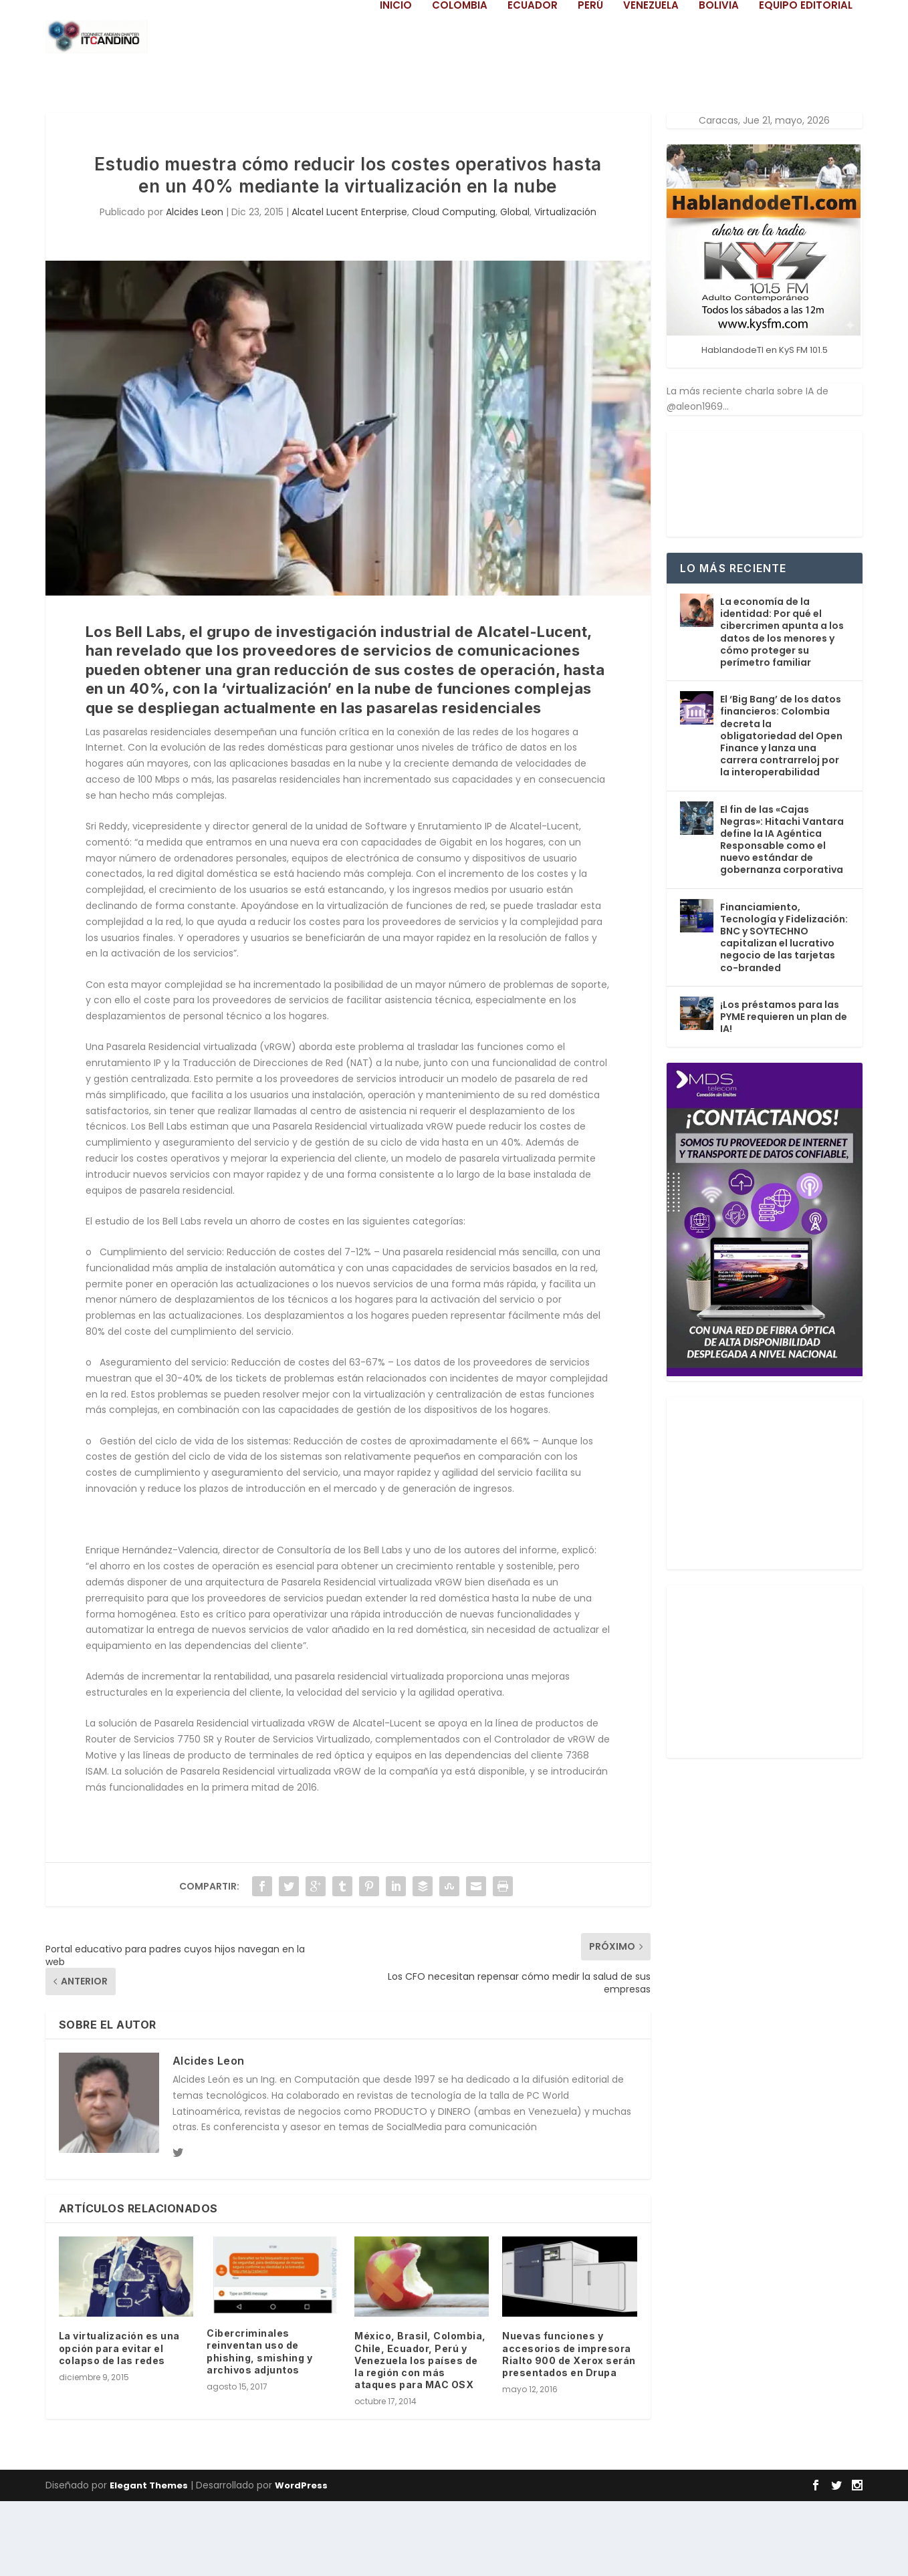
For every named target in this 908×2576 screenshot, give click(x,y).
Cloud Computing (453, 286)
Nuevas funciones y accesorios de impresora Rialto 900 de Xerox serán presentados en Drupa (569, 2429)
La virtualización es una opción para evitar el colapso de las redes (119, 2422)
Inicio (396, 80)
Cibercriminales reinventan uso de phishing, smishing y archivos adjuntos (259, 2426)
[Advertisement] (767, 1555)
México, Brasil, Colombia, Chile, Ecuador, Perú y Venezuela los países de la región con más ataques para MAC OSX (420, 2435)
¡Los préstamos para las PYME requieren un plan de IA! (783, 1091)
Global (515, 286)
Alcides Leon (194, 286)
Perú (590, 80)
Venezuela (651, 80)
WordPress (301, 2560)
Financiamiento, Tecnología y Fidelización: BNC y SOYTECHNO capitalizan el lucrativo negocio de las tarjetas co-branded (784, 1012)
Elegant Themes (149, 2560)
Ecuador (532, 80)
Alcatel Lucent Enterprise (349, 286)
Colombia (459, 80)
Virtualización (565, 286)
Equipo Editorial (806, 80)
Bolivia (719, 80)
